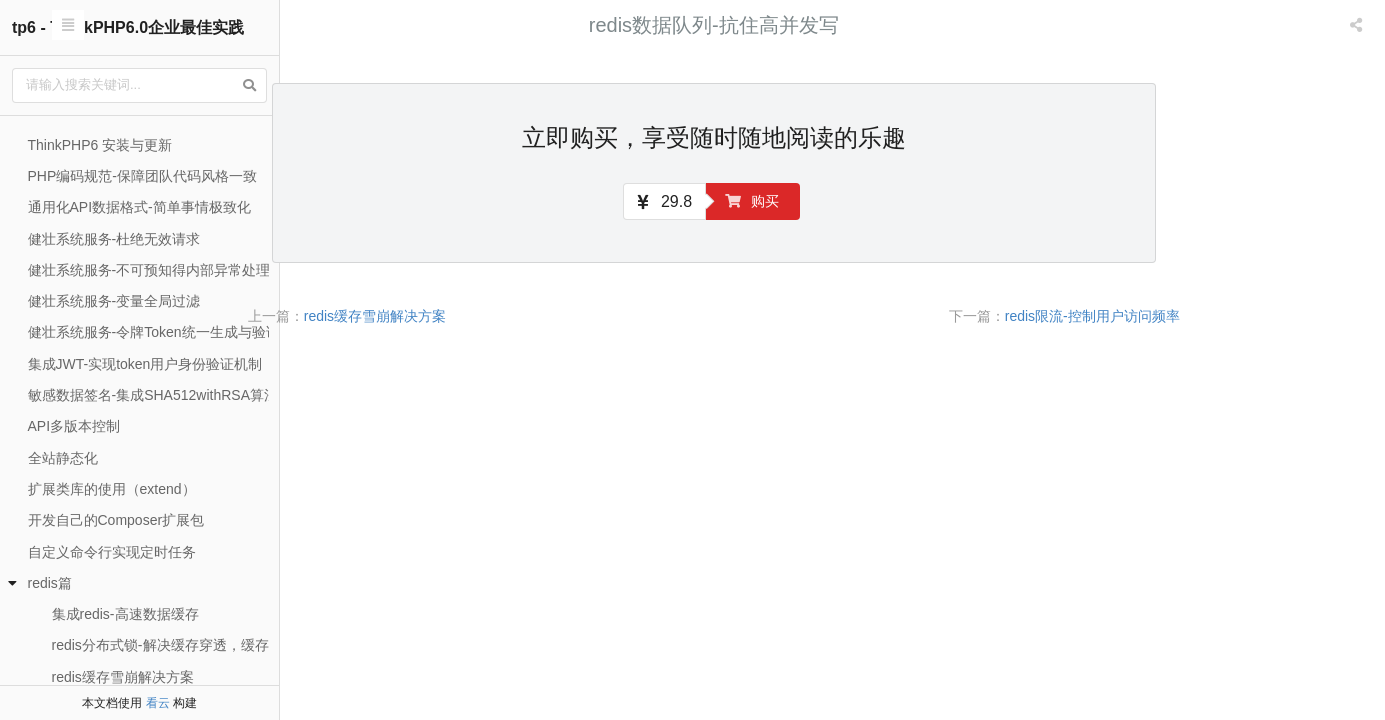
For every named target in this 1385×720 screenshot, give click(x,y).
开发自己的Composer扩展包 (116, 520)
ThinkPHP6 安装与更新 (100, 145)
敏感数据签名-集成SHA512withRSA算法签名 (167, 395)
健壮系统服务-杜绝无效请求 (114, 239)
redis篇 (50, 583)
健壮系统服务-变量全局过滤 (114, 301)
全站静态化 (63, 458)
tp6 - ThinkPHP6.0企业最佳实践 (128, 27)
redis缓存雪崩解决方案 (123, 677)
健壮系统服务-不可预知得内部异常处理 (149, 270)
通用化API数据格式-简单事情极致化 (139, 207)
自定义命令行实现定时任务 (112, 552)
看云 (158, 703)
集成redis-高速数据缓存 (125, 614)
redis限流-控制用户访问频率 (1210, 316)
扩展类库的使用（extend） (112, 489)
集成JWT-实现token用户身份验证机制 (145, 364)
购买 (870, 201)
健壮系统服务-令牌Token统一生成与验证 (154, 332)
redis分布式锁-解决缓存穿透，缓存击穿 (174, 645)
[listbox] (1358, 25)
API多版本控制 (74, 426)
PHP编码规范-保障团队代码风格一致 (142, 176)
